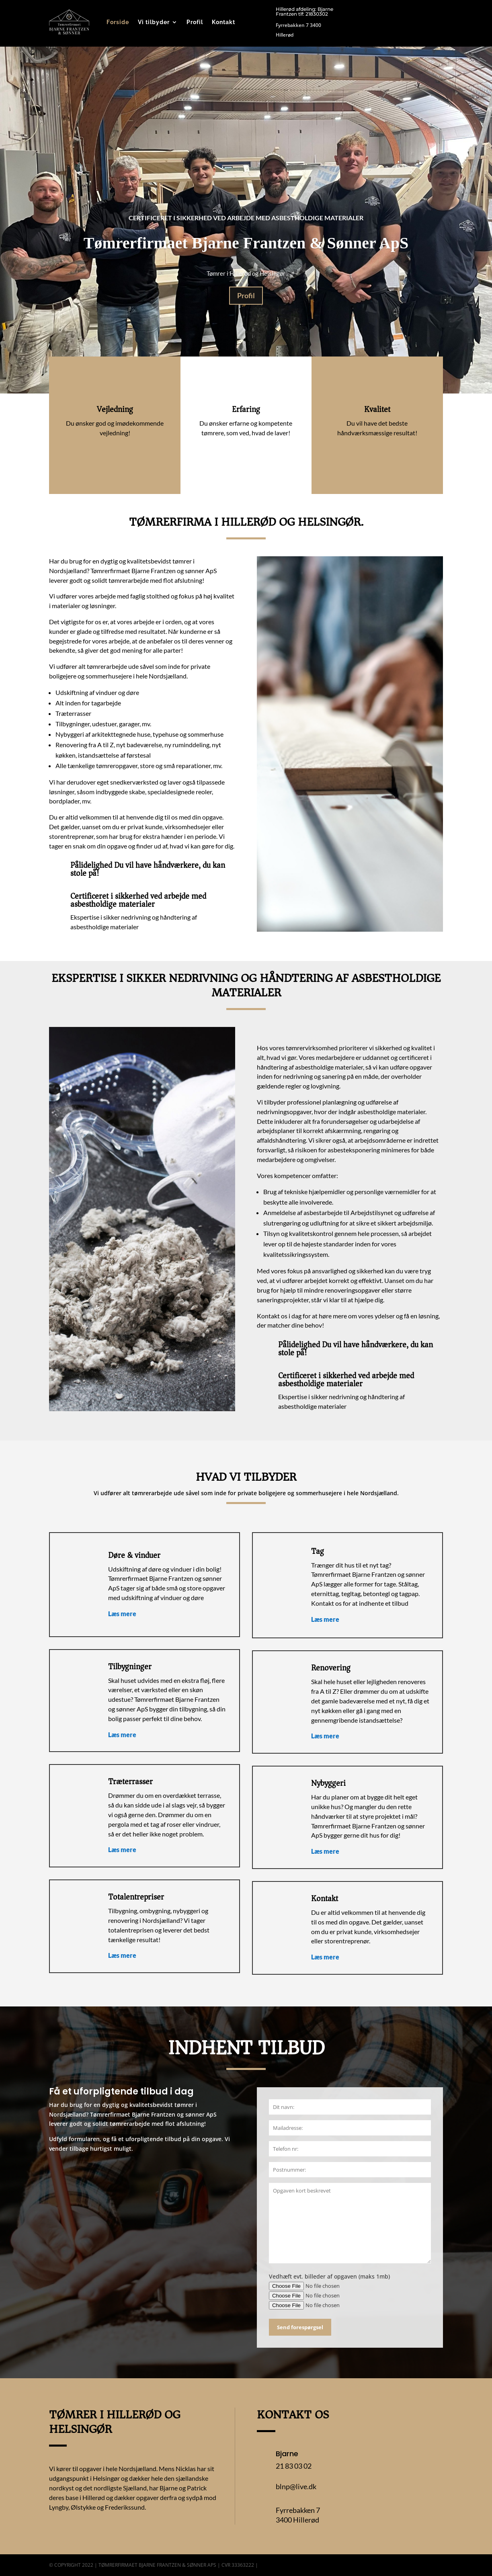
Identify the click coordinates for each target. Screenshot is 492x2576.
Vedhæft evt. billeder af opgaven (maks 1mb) (329, 2276)
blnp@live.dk (296, 2486)
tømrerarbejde (129, 580)
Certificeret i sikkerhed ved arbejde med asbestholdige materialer (246, 217)
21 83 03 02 (294, 2465)
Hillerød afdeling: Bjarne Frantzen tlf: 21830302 (304, 11)
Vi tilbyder (154, 22)
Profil (195, 22)
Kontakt (223, 22)
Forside (118, 22)
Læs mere (122, 1613)
